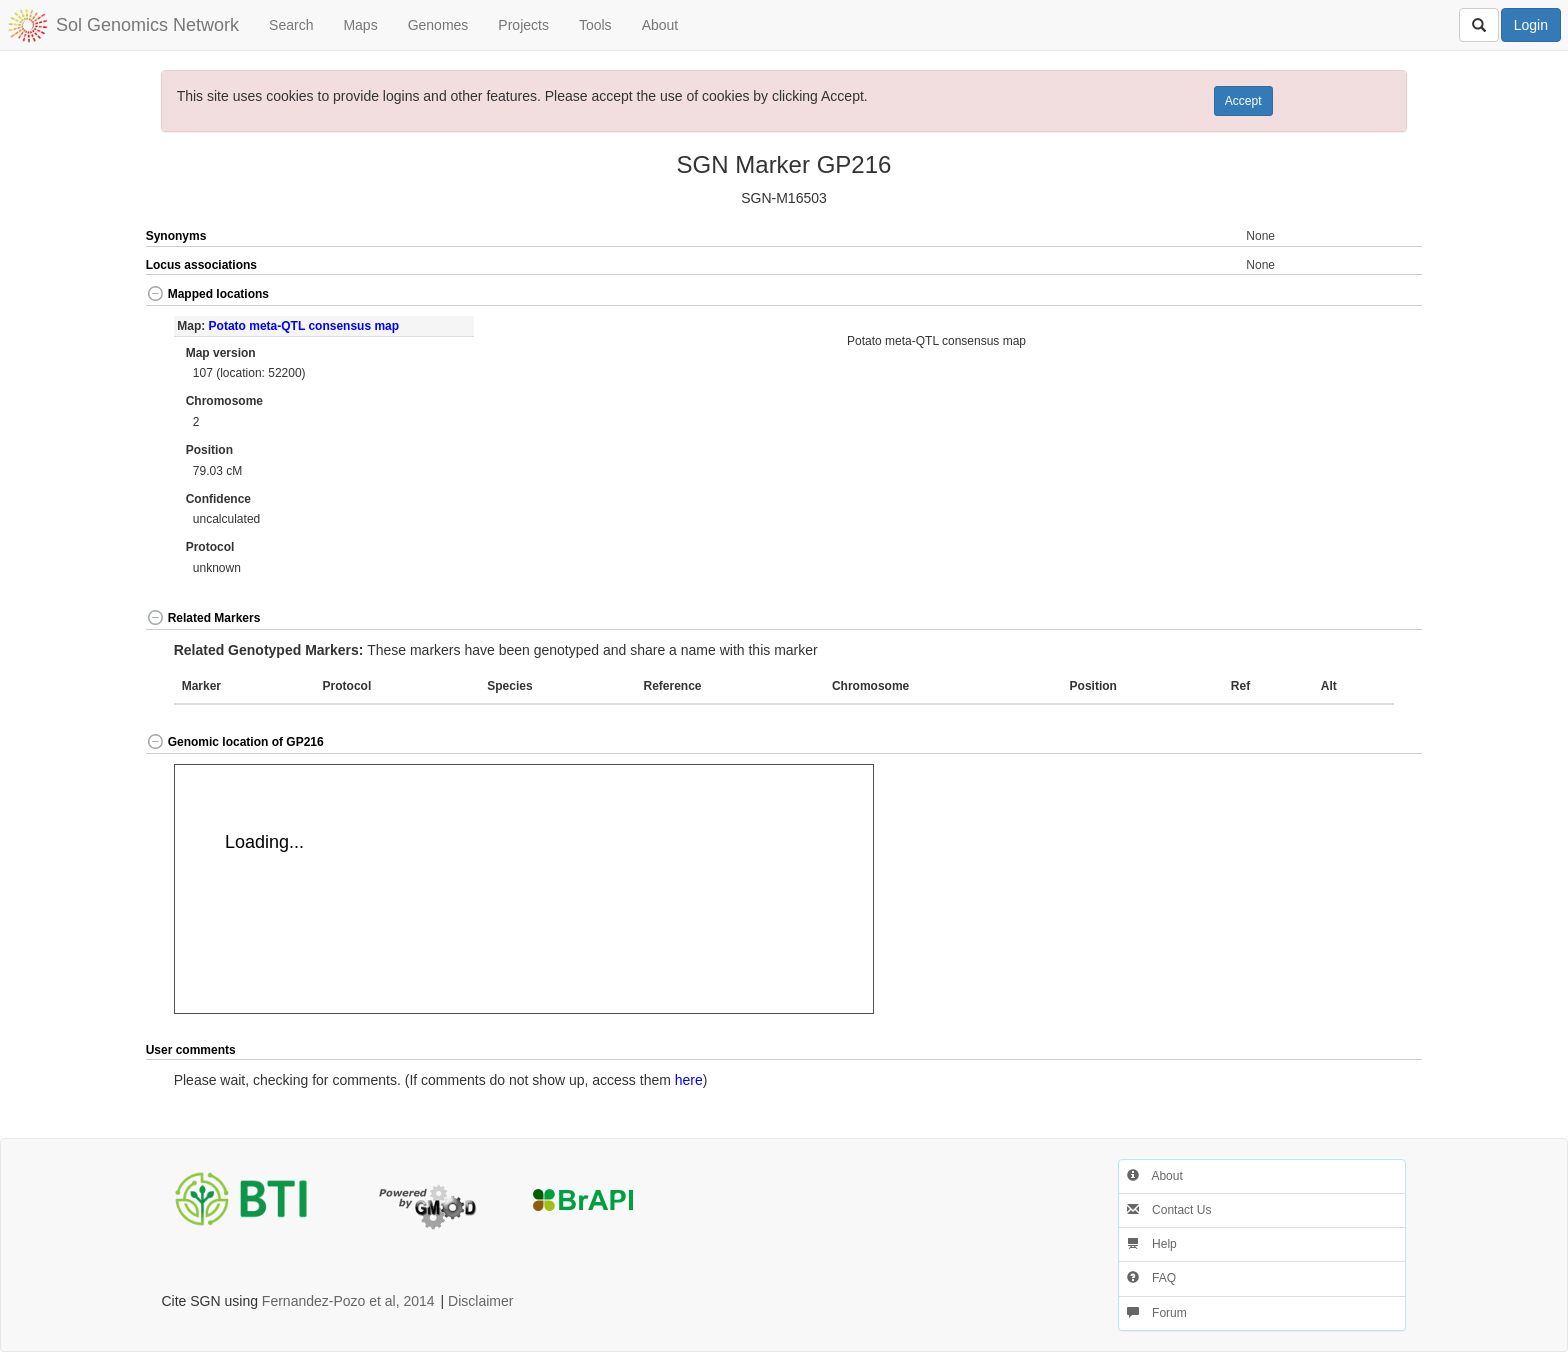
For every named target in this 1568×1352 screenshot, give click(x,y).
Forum (1157, 1313)
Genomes (438, 25)
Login (1531, 25)
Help (1152, 1244)
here (689, 1080)
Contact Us (1169, 1210)
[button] (1359, 295)
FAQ (1151, 1278)
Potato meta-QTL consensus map (304, 326)
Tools (595, 25)
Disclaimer (480, 1301)
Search (291, 25)
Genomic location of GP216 (235, 742)
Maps (360, 25)
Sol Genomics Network (147, 25)
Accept (1243, 101)
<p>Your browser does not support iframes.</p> (524, 889)
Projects (523, 25)
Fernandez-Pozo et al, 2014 (348, 1301)
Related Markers (203, 618)
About (660, 25)
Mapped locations (207, 294)
